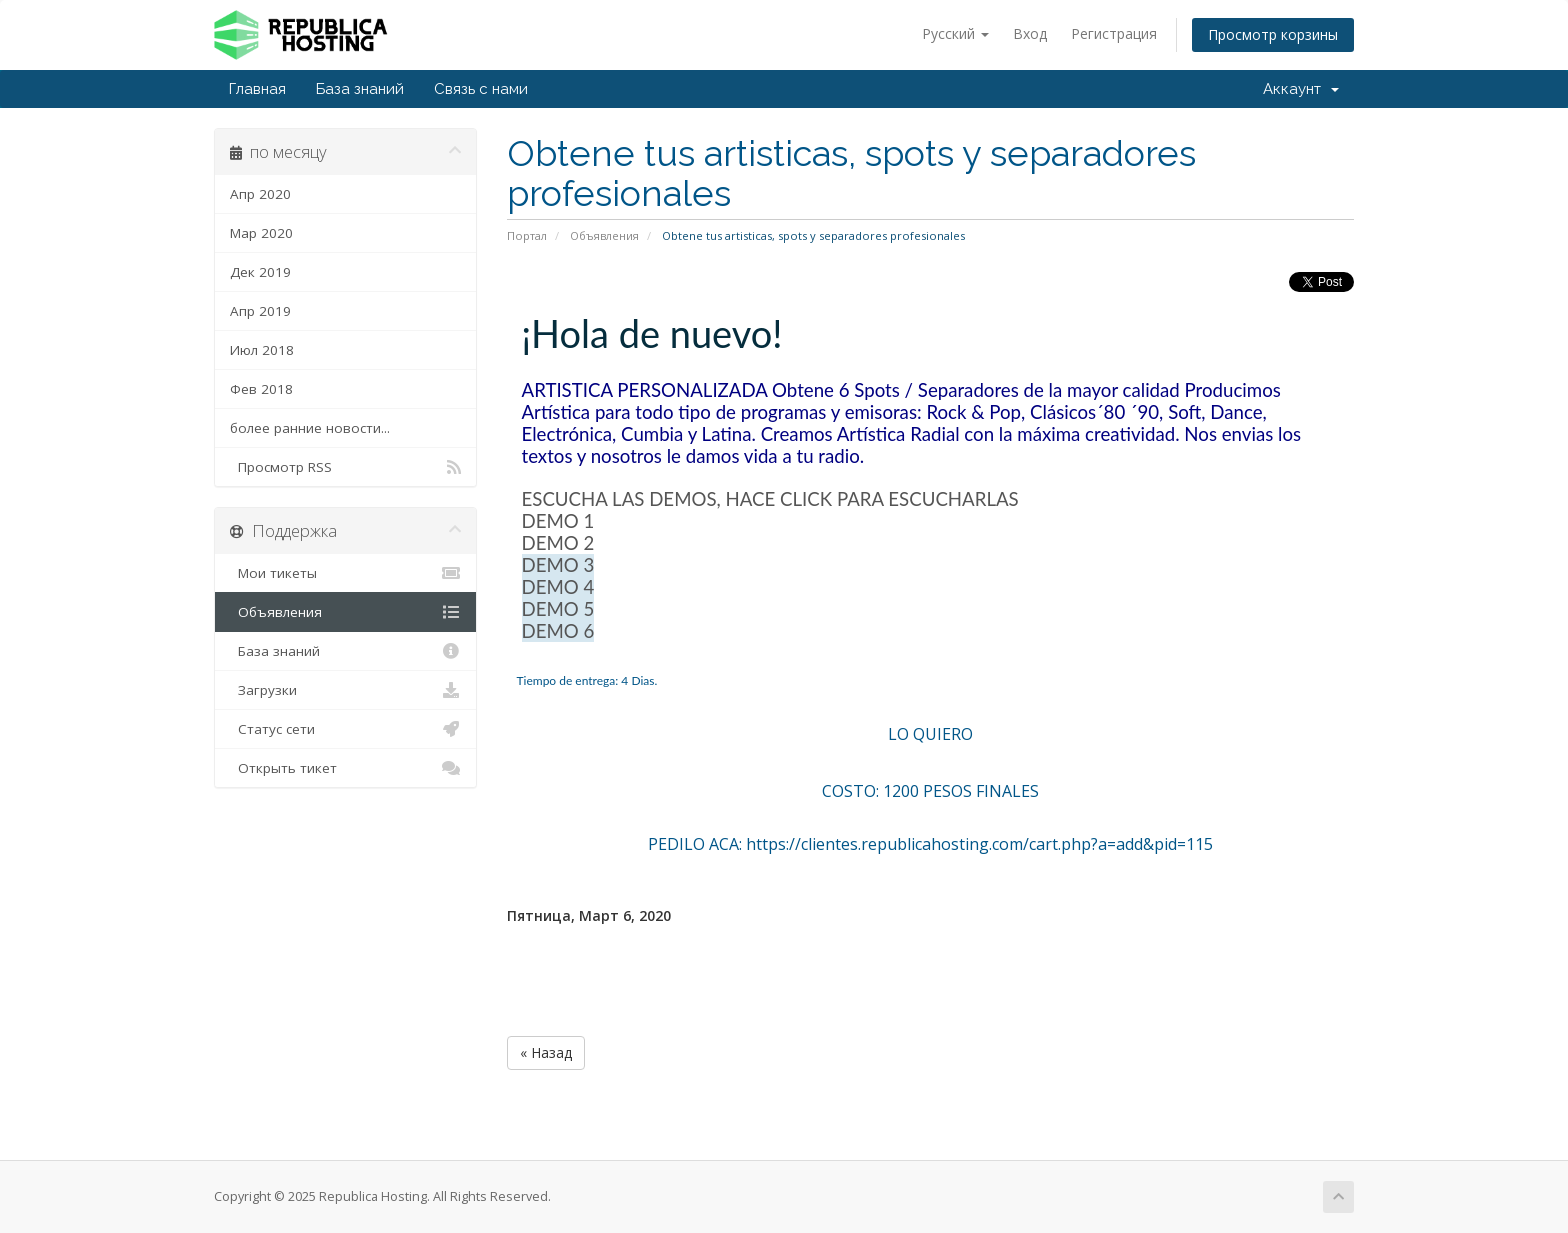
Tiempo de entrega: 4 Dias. (587, 680)
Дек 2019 (260, 272)
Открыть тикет (345, 768)
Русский (955, 33)
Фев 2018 (261, 389)
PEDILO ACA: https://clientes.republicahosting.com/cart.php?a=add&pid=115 (930, 844)
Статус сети (345, 729)
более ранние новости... (310, 428)
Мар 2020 (261, 233)
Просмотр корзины (1273, 34)
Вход (1030, 33)
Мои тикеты (345, 573)
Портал (527, 235)
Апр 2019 (260, 311)
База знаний (360, 89)
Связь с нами (481, 89)
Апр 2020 (260, 194)
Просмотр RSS (345, 467)
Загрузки (345, 690)
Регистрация (1114, 33)
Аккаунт (1301, 89)
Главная (257, 89)
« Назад (546, 1052)
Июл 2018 (262, 350)
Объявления (604, 235)
